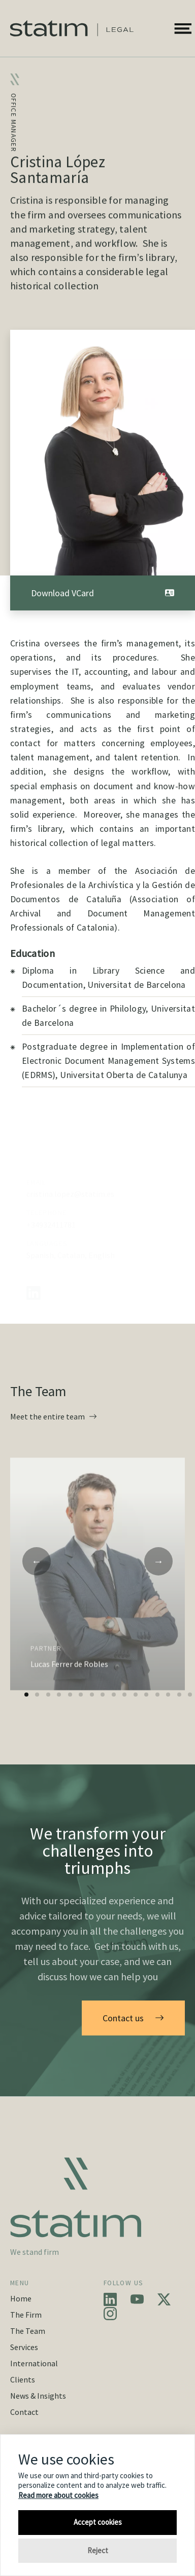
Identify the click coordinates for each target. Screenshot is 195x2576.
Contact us (133, 2018)
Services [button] (24, 2347)
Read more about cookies (58, 2495)
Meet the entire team (53, 1416)
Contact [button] (24, 2412)
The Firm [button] (26, 2315)
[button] (183, 28)
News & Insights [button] (38, 2396)
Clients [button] (22, 2379)
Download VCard (102, 593)
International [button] (34, 2363)
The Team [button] (27, 2331)
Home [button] (20, 2298)
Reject (97, 2550)
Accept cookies (98, 2522)
